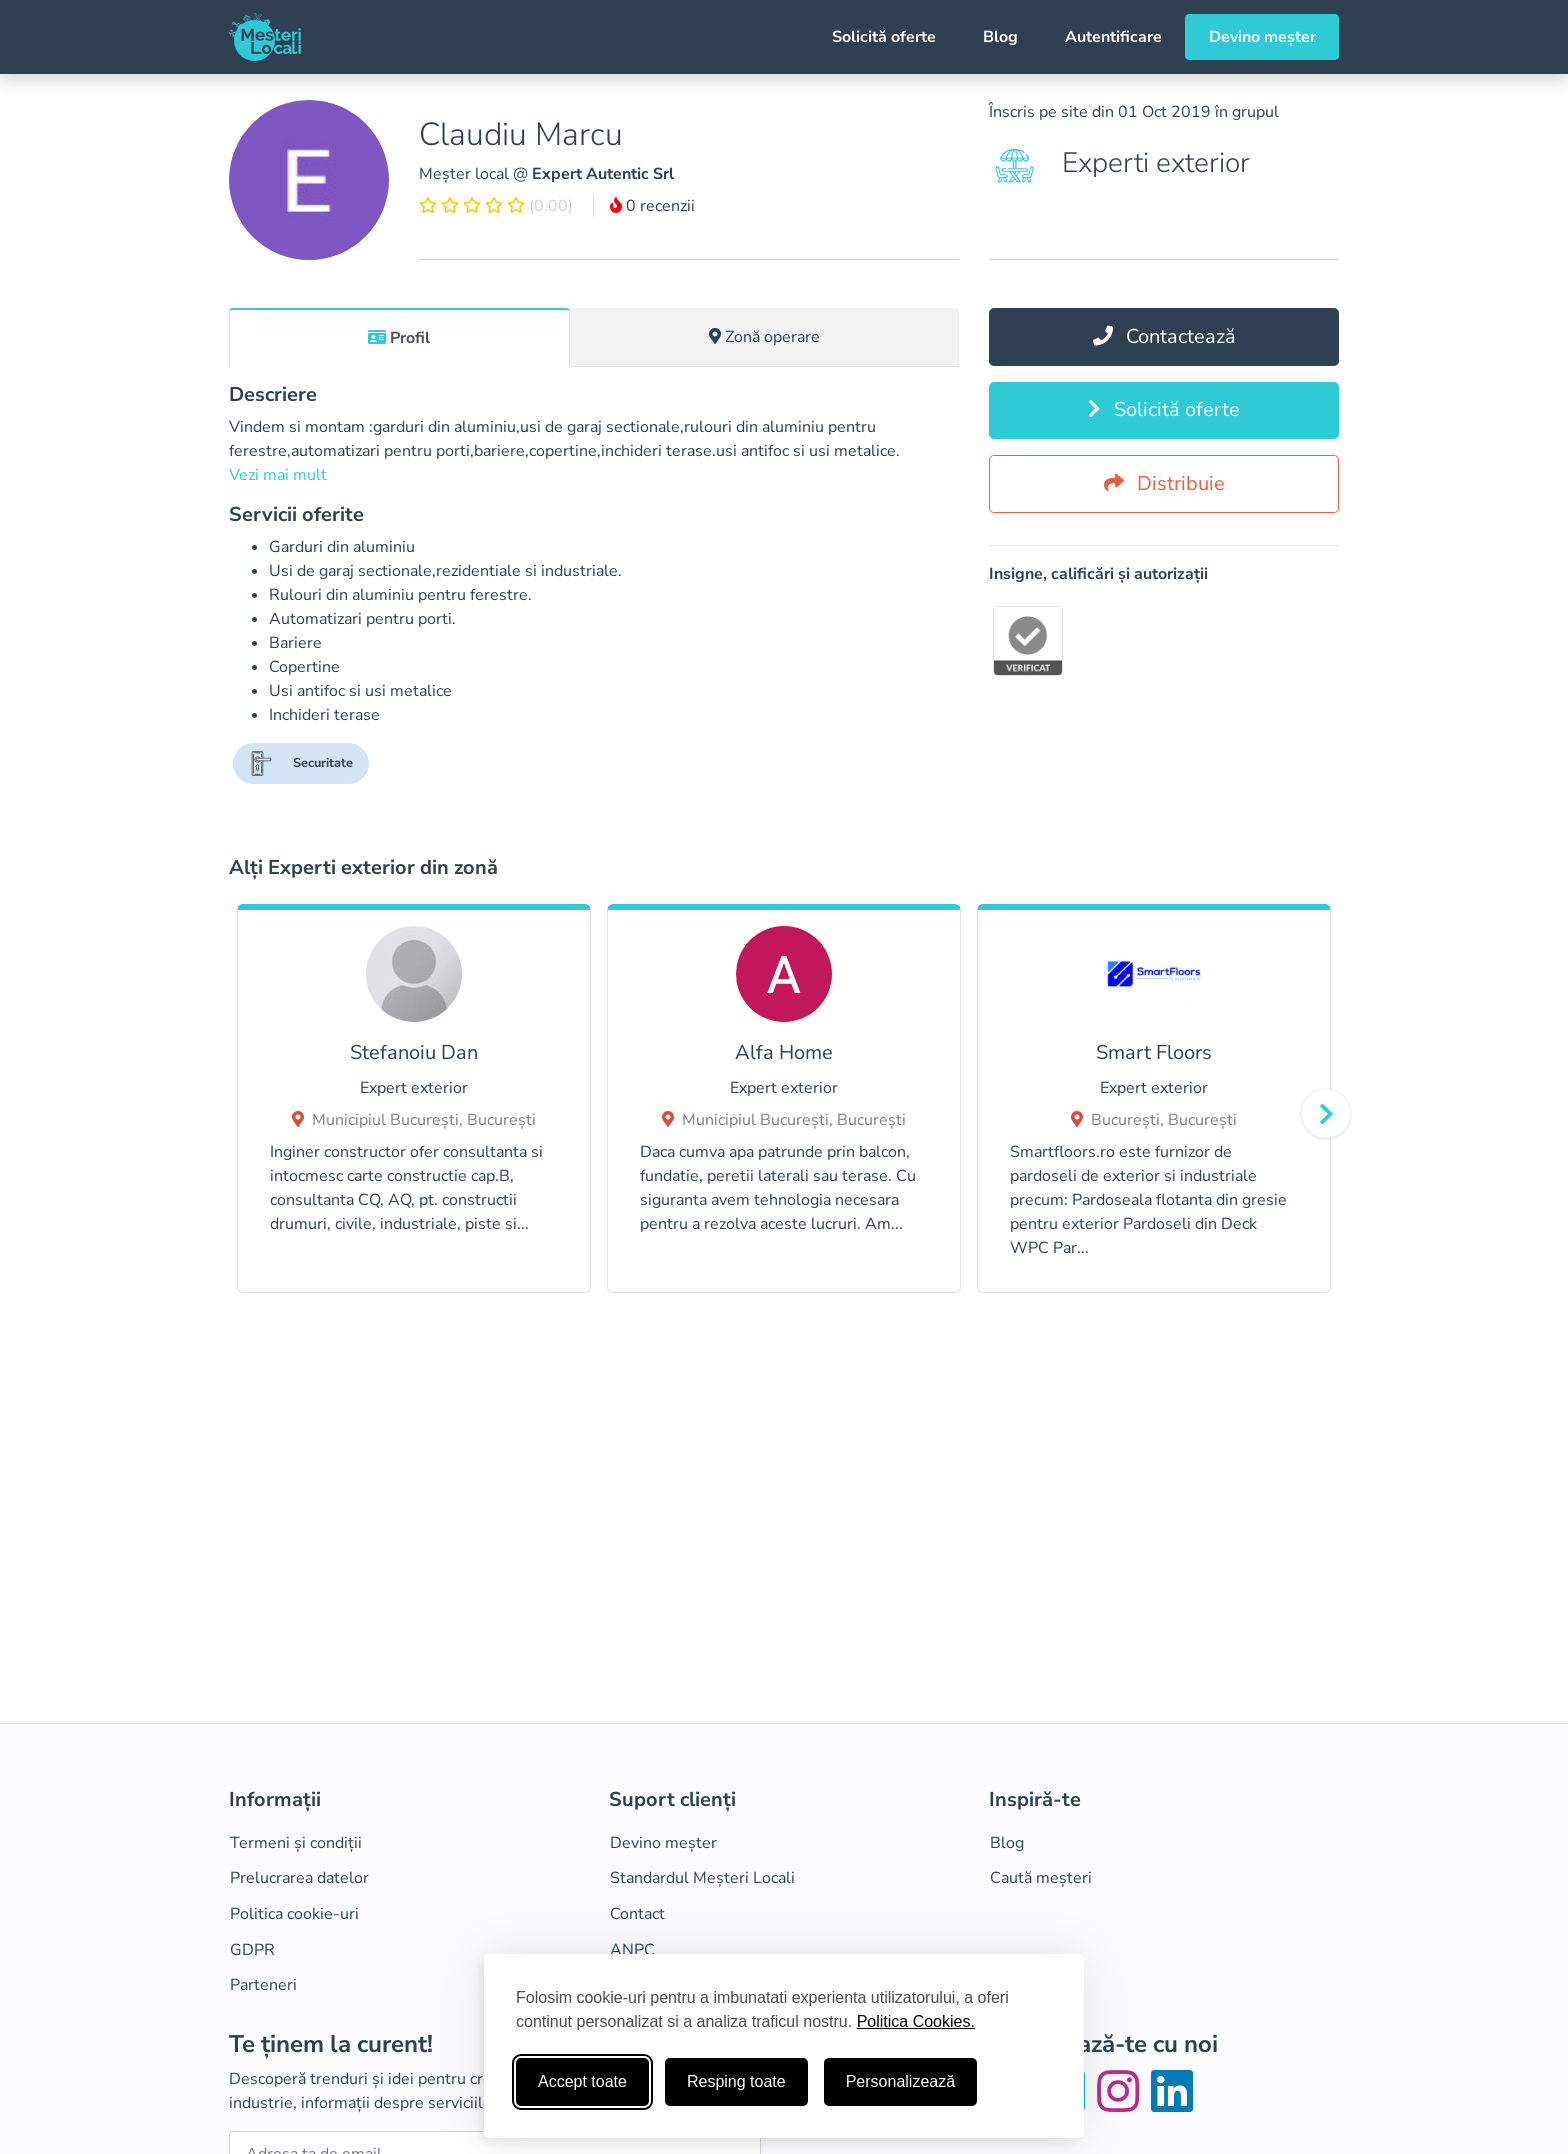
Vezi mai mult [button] (278, 475)
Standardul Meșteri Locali (702, 1878)
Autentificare (1113, 37)
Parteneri (263, 1985)
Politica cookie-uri (294, 1914)
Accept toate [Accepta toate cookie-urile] (582, 2081)
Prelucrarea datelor (299, 1878)
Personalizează (900, 2081)
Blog (1000, 37)
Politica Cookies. (916, 2021)
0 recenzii (652, 206)
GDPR (252, 1950)
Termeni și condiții (296, 1843)
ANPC (632, 1950)
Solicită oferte (884, 37)
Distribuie (1164, 483)
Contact (637, 1914)
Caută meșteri (1041, 1878)
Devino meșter (1262, 37)
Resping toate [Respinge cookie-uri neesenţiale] (736, 2081)
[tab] (399, 337)
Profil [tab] (399, 338)
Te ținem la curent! (331, 2044)
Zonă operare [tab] (764, 337)
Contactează (1164, 336)
